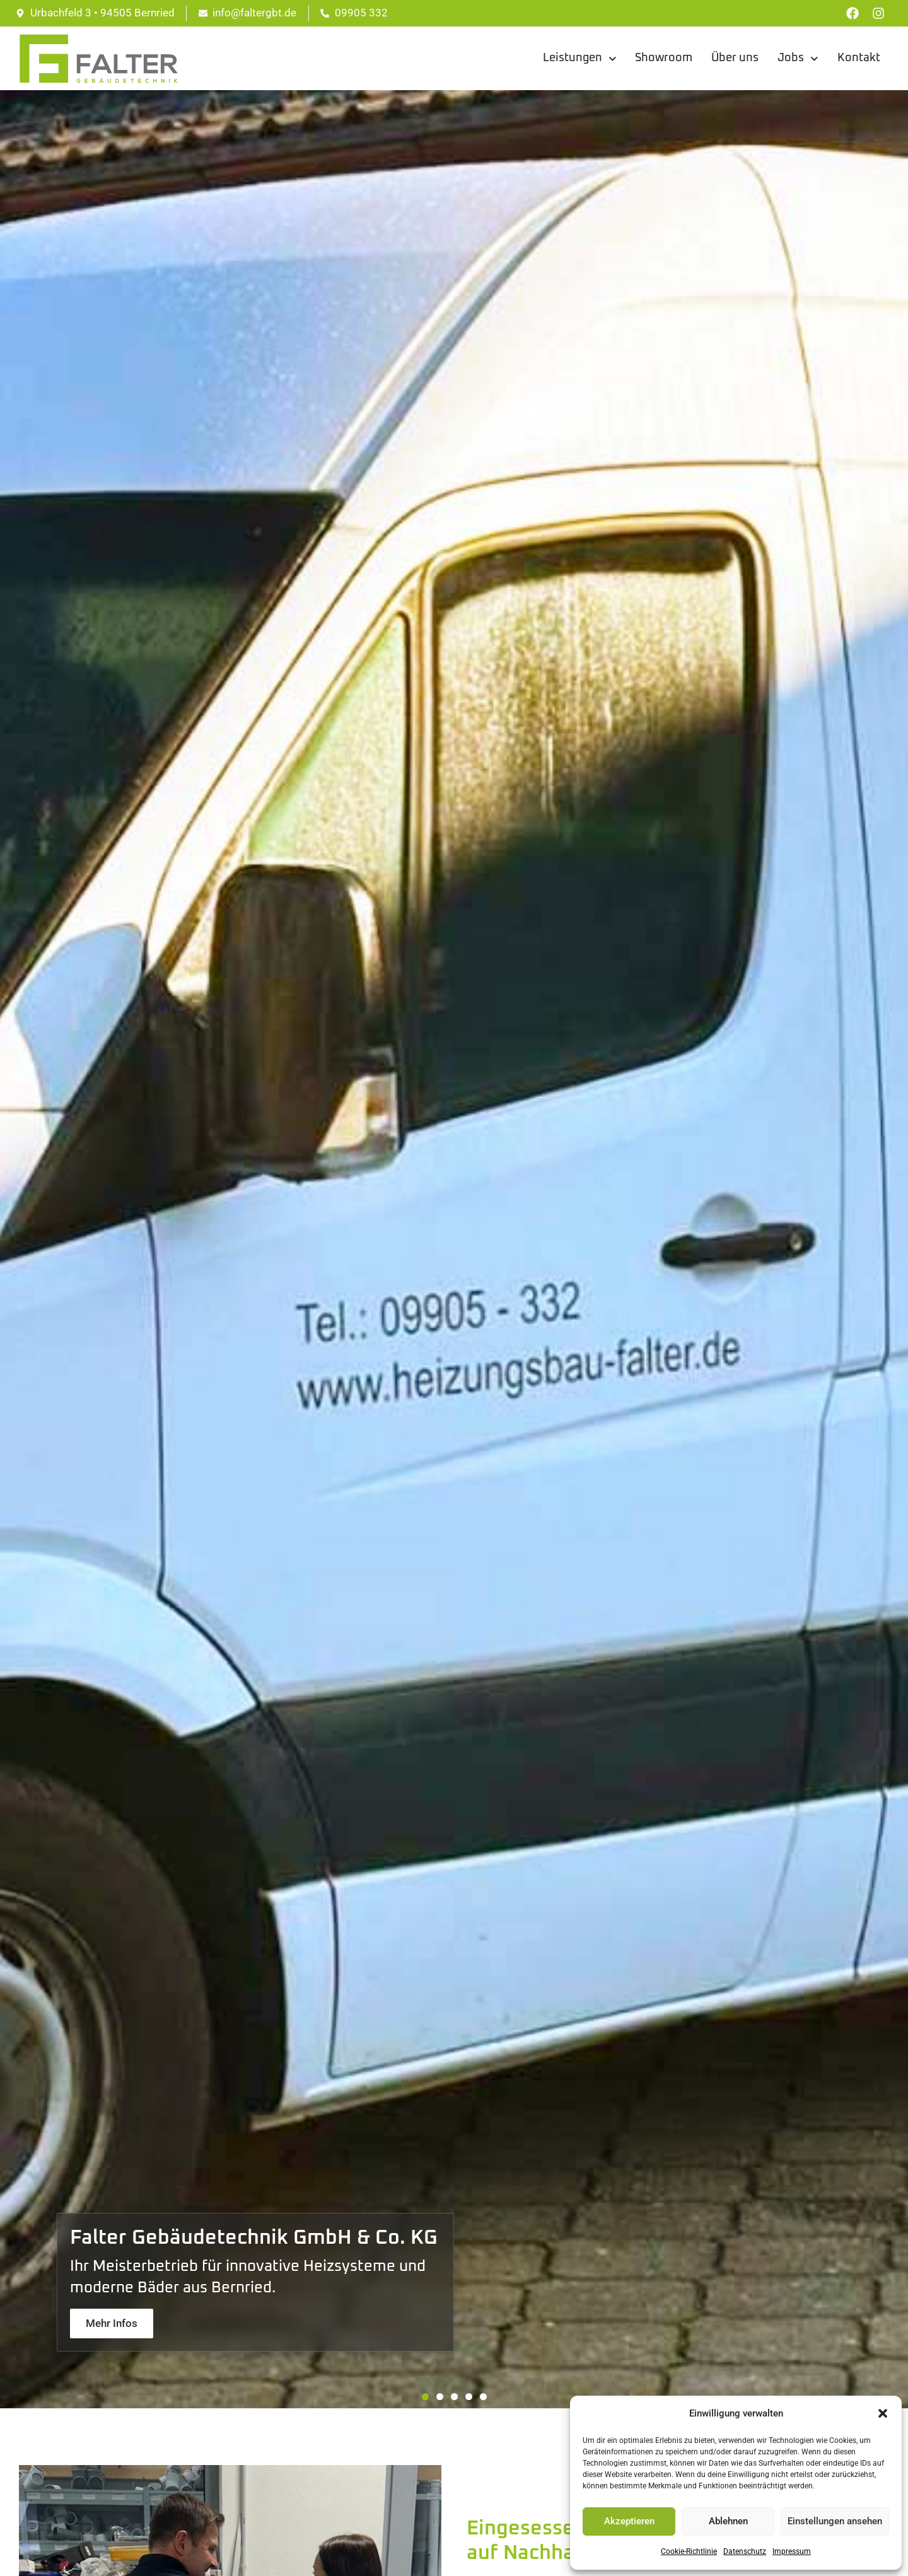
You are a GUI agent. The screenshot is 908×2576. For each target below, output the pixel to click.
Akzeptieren (629, 2521)
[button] (882, 2413)
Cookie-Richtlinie (689, 2551)
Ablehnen (728, 2521)
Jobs (797, 59)
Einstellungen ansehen (835, 2521)
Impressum (791, 2551)
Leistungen (580, 59)
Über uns (735, 58)
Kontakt (858, 58)
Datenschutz (744, 2551)
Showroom (663, 58)
